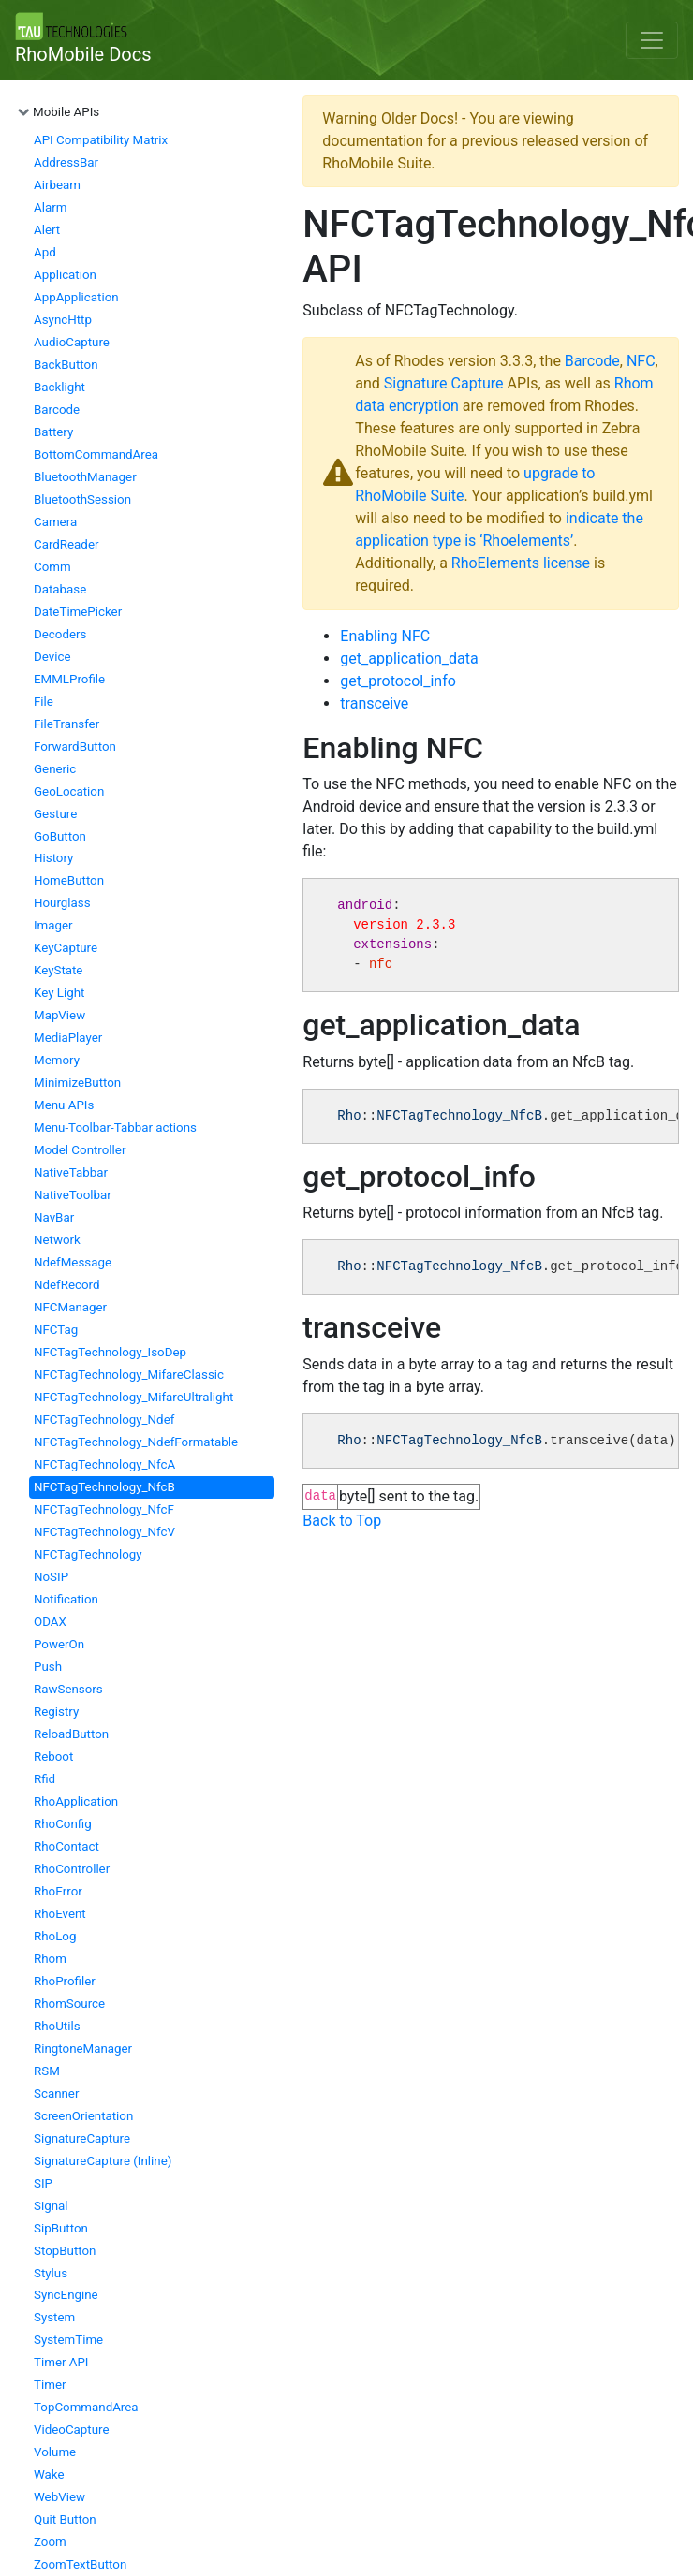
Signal (51, 2206)
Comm (52, 567)
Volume (55, 2452)
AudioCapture (72, 342)
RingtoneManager (83, 2049)
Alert (47, 230)
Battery (53, 432)
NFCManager (70, 1307)
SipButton (61, 2228)
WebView (59, 2497)
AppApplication (76, 297)
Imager (53, 925)
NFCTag (56, 1330)
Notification (66, 1599)
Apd (45, 252)
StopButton (65, 2251)
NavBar (54, 1217)
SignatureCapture (82, 2138)
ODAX (50, 1622)
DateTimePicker (78, 612)
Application (65, 275)
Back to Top (341, 1521)
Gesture (55, 814)
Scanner (56, 2093)
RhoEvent (60, 1914)
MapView (59, 1015)
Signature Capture (444, 383)
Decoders (60, 634)
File (43, 702)
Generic (55, 769)
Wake (49, 2474)
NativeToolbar (72, 1195)
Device (52, 657)
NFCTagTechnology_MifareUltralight (133, 1397)
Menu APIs (64, 1105)
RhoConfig (63, 1824)
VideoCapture (72, 2429)
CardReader (66, 544)
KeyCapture (65, 948)
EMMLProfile (69, 679)
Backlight (59, 387)
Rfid (44, 1779)
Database (60, 589)
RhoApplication (76, 1801)
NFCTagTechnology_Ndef (104, 1419)
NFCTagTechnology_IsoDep (110, 1352)
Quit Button (65, 2519)
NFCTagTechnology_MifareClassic (129, 1375)
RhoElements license (520, 563)
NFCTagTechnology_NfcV (104, 1532)
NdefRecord (67, 1285)
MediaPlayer (68, 1038)
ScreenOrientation (83, 2116)
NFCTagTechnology (88, 1554)
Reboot (53, 1756)
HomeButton (69, 880)
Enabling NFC (385, 636)
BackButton (66, 365)
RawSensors (68, 1689)
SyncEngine (66, 2295)
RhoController (72, 1869)
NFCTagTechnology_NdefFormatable (136, 1442)
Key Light (59, 993)
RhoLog (55, 1936)
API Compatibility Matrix (101, 140)
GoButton (60, 836)
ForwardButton (75, 746)
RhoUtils (57, 2026)
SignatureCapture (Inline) (102, 2161)
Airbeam (57, 185)
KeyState (58, 970)
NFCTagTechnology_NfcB (104, 1487)
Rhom (50, 1959)
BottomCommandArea (96, 454)
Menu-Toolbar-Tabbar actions (115, 1127)
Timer (50, 2385)
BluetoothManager (85, 477)
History (53, 858)
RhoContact (66, 1846)
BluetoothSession (82, 499)
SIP (43, 2183)
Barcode (57, 409)
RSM (47, 2071)
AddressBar (66, 162)
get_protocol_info (398, 681)
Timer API (61, 2362)
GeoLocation (69, 791)
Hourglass (62, 903)
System (54, 2317)
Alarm (50, 207)
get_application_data (409, 658)
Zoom (50, 2542)
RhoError (58, 1891)
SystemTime (68, 2340)
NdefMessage (72, 1262)
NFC (641, 361)
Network (57, 1240)
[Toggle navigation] (652, 40)
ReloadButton (71, 1734)
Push (48, 1667)
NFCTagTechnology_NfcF (104, 1509)
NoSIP (51, 1577)
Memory (57, 1060)
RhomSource (69, 2004)
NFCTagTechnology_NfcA (104, 1464)
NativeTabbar (71, 1172)
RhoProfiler (65, 1981)
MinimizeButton (77, 1083)
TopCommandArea (86, 2407)
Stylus (50, 2273)
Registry (56, 1712)
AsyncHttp (63, 320)
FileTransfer (66, 724)
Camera (55, 522)
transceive (374, 703)
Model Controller (79, 1150)
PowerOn (59, 1644)
